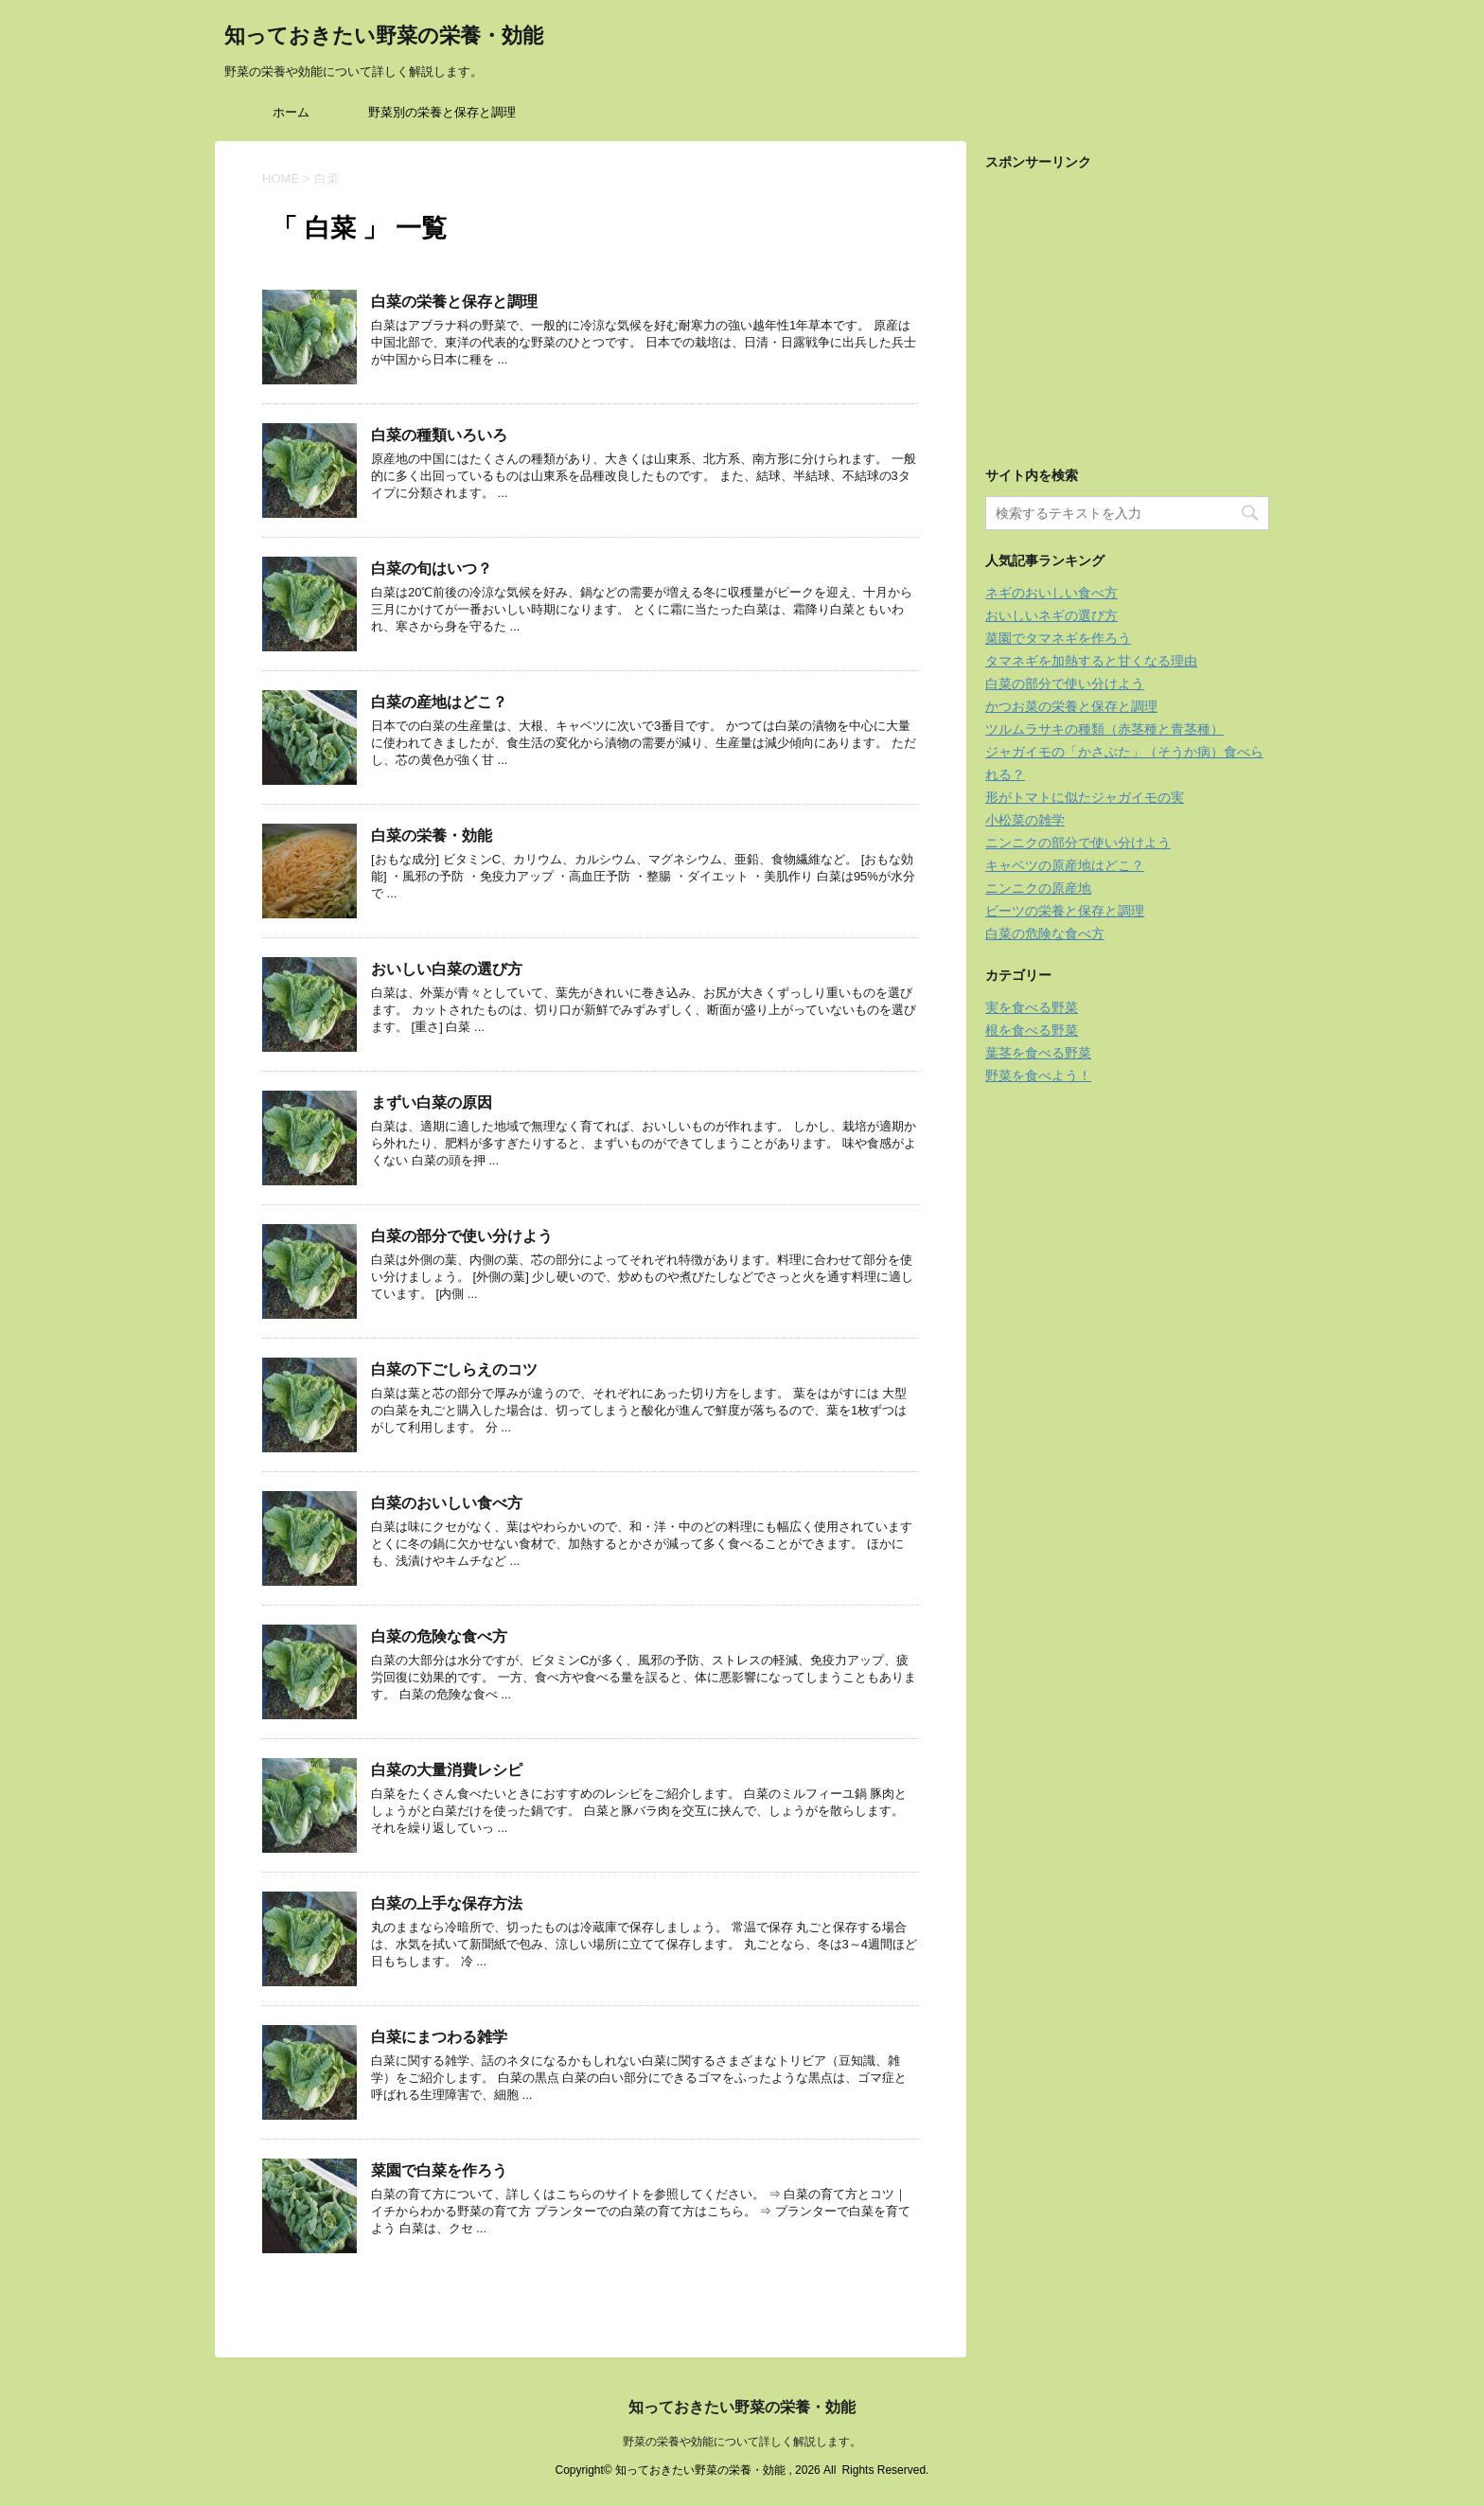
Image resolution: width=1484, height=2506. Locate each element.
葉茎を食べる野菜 (1038, 1052)
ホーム (291, 112)
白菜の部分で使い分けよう (462, 1236)
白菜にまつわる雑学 (439, 2037)
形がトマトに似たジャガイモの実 (1084, 797)
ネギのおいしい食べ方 (1051, 592)
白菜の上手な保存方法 (446, 1903)
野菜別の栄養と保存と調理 (442, 112)
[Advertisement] (1127, 301)
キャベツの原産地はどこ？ (1064, 865)
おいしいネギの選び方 (1051, 615)
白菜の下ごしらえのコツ (454, 1369)
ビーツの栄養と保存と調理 (1064, 910)
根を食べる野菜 (1031, 1030)
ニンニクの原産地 (1038, 888)
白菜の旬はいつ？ (431, 568)
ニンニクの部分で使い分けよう (1078, 842)
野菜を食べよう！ (1038, 1075)
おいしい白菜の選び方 (446, 969)
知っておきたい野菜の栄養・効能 (383, 37)
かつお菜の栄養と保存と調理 (1071, 706)
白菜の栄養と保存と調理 (454, 301)
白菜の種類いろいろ (439, 435)
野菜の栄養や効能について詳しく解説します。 (742, 2441)
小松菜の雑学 (1025, 819)
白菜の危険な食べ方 (439, 1636)
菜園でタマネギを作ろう (1058, 638)
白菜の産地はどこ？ (439, 702)
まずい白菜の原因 (431, 1102)
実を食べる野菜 (1031, 1007)
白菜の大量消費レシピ (446, 1770)
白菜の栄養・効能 (431, 835)
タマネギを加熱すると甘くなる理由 (1091, 660)
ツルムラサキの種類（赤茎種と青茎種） (1104, 729)
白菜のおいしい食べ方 (446, 1503)
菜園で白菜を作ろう (439, 2170)
